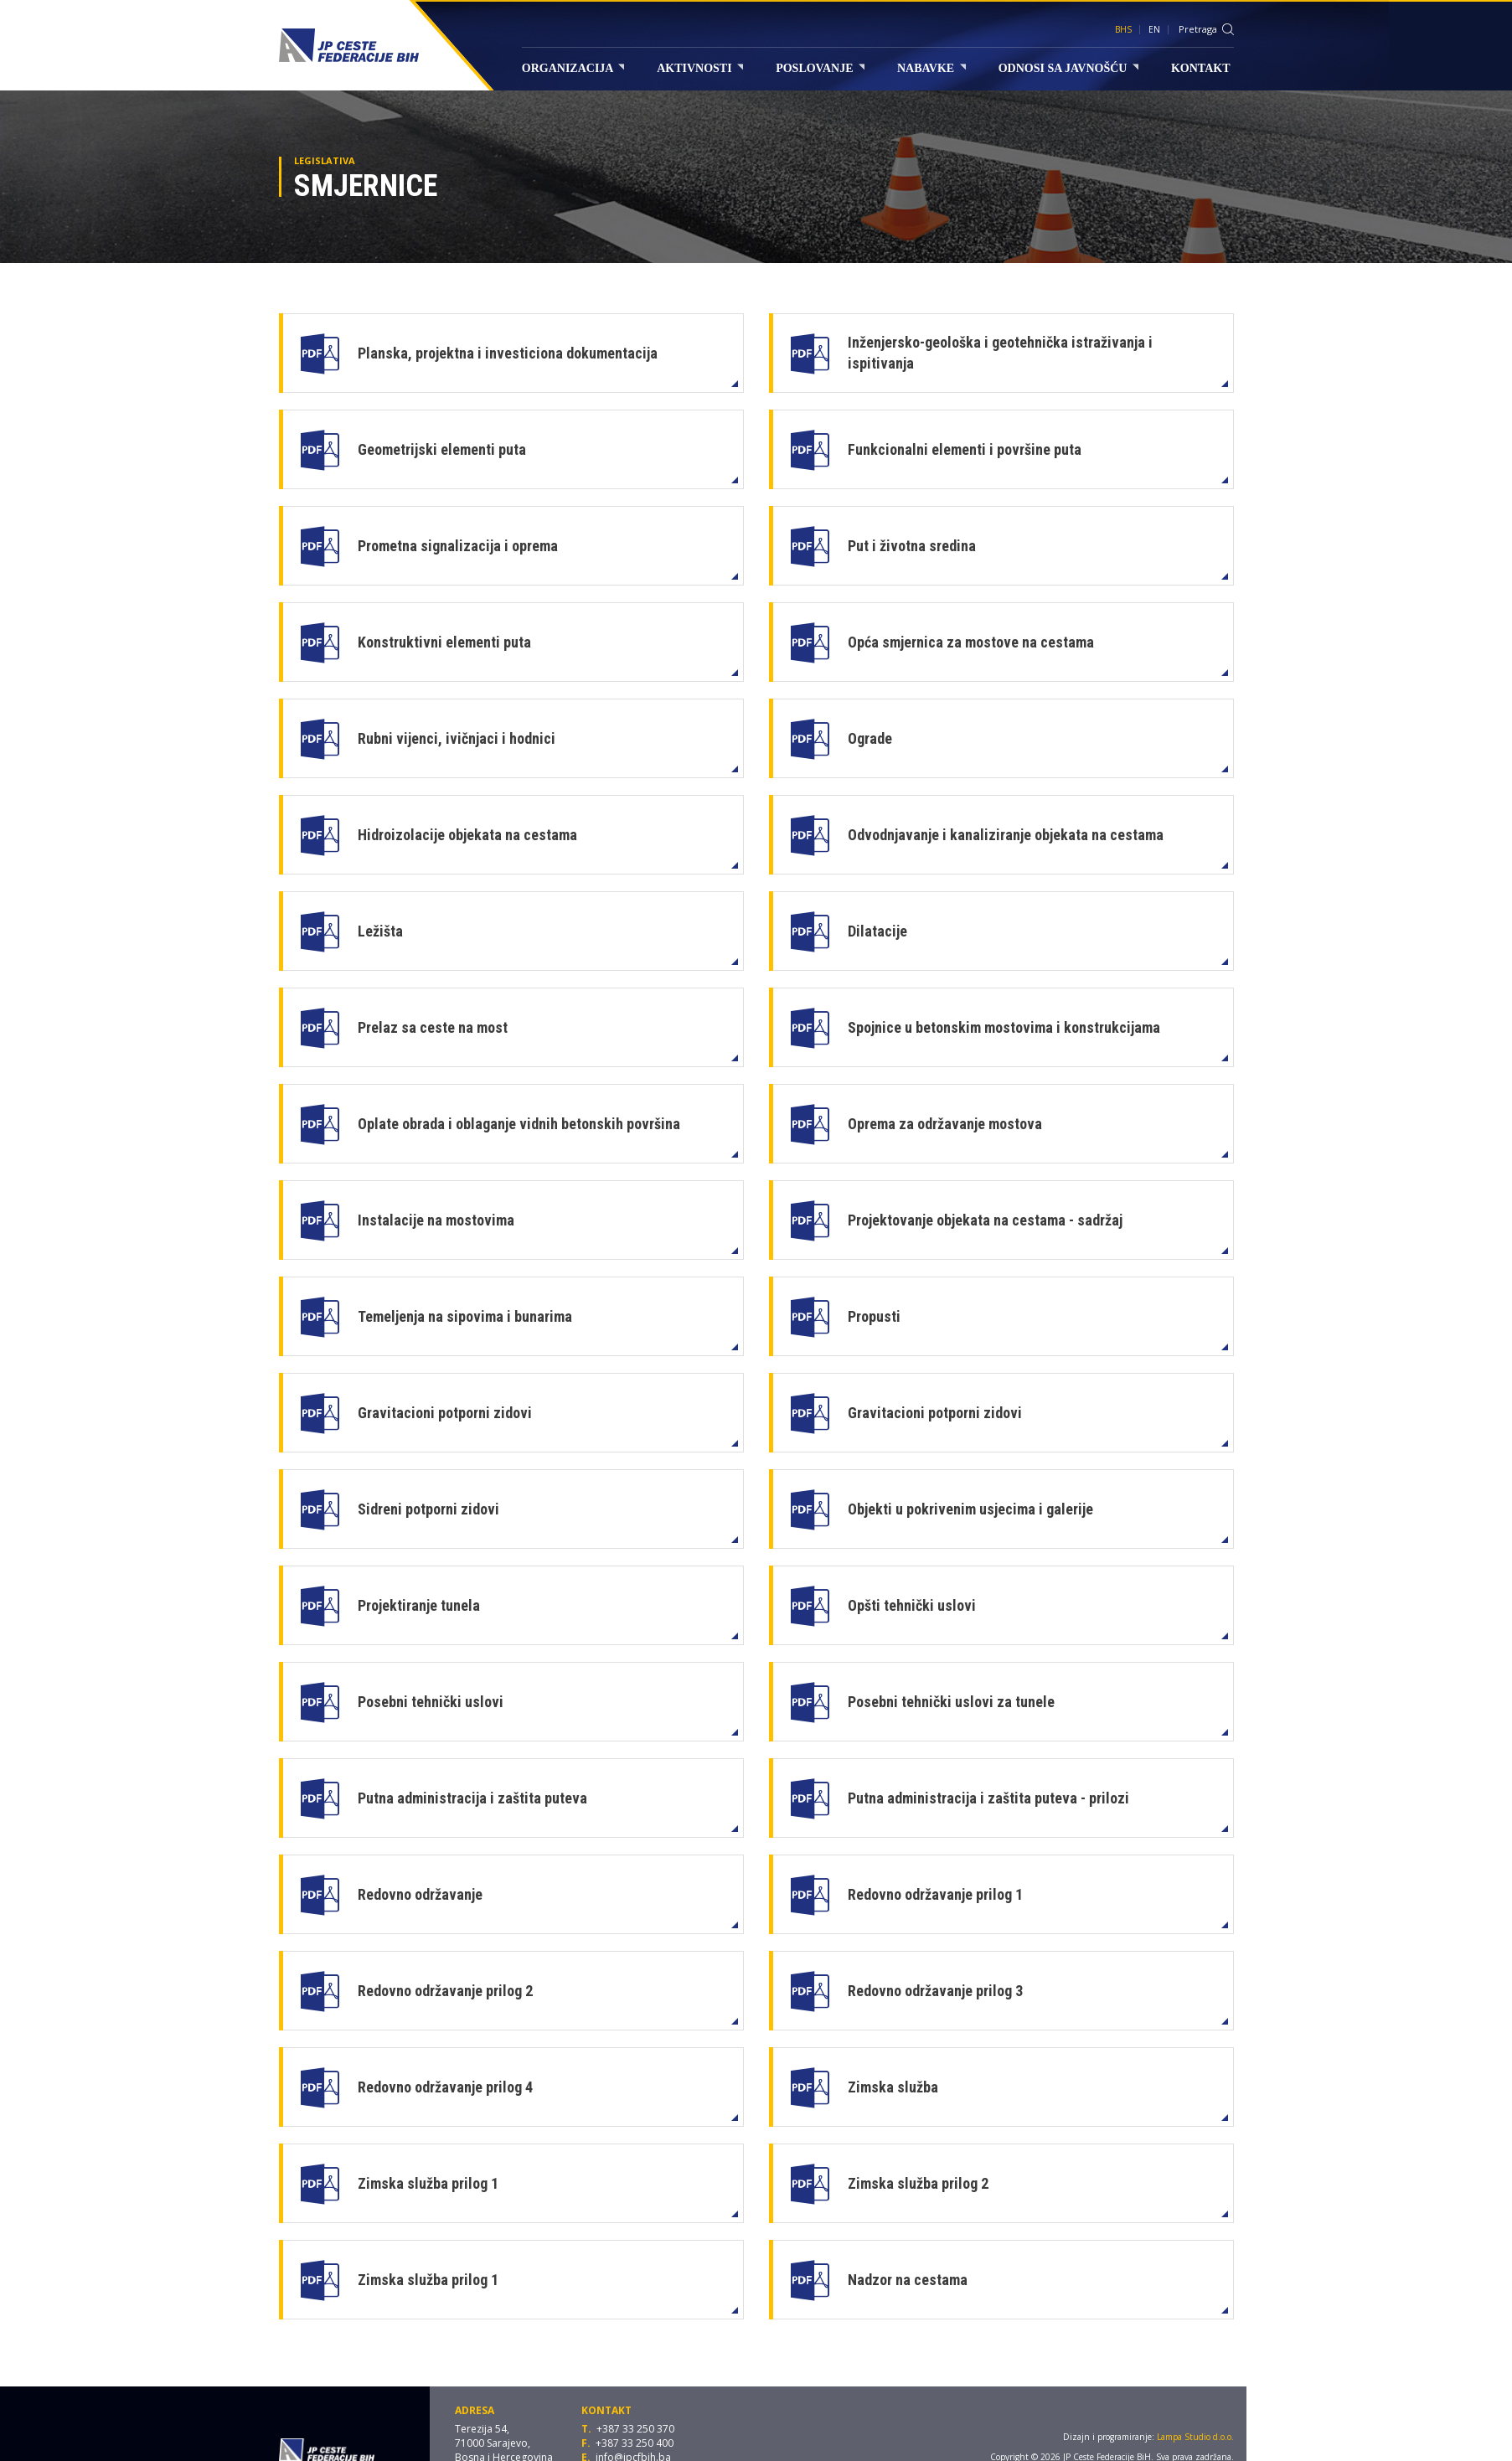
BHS (1123, 29)
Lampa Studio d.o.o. (1195, 2437)
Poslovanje (820, 68)
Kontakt (1201, 68)
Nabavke (931, 68)
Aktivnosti (700, 68)
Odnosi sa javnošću (1068, 68)
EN (1154, 29)
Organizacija (573, 68)
